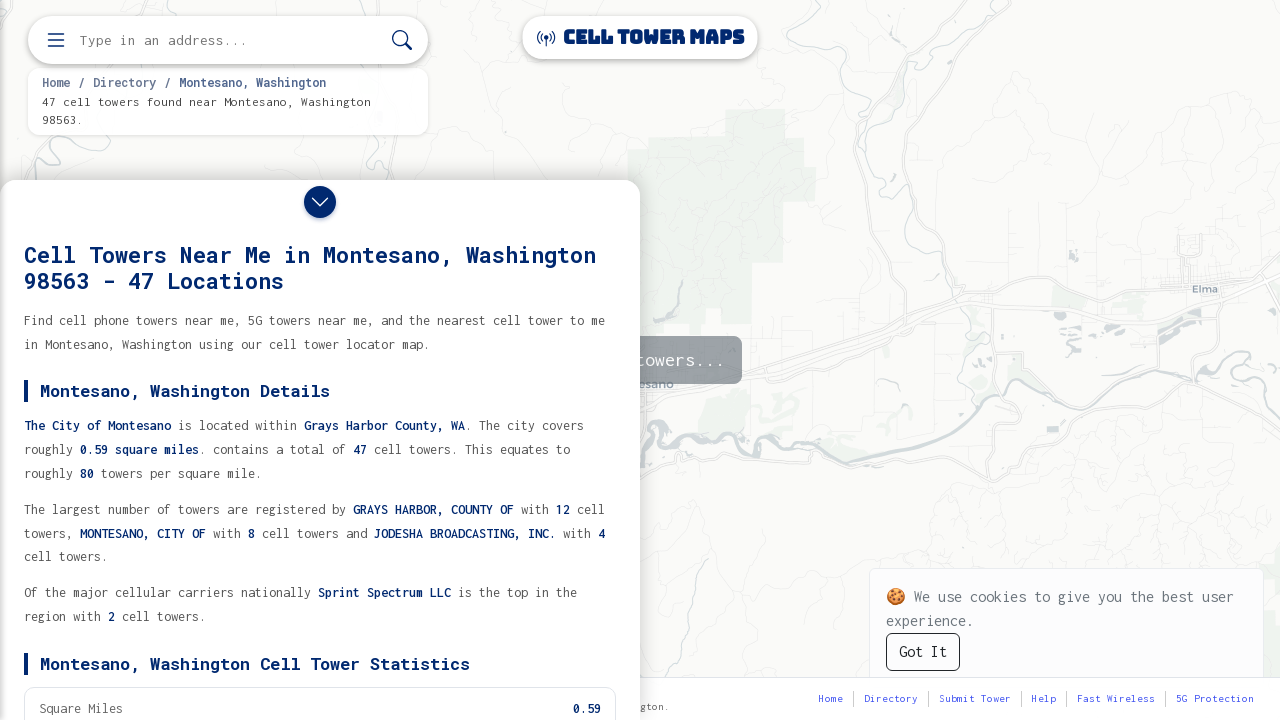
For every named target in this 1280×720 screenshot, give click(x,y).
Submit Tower (975, 698)
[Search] (402, 40)
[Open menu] (56, 40)
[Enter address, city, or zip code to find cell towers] (230, 40)
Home (56, 82)
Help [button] (1044, 698)
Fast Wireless (1116, 698)
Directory (124, 82)
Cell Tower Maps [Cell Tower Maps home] (640, 37)
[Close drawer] (320, 202)
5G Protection (1215, 698)
